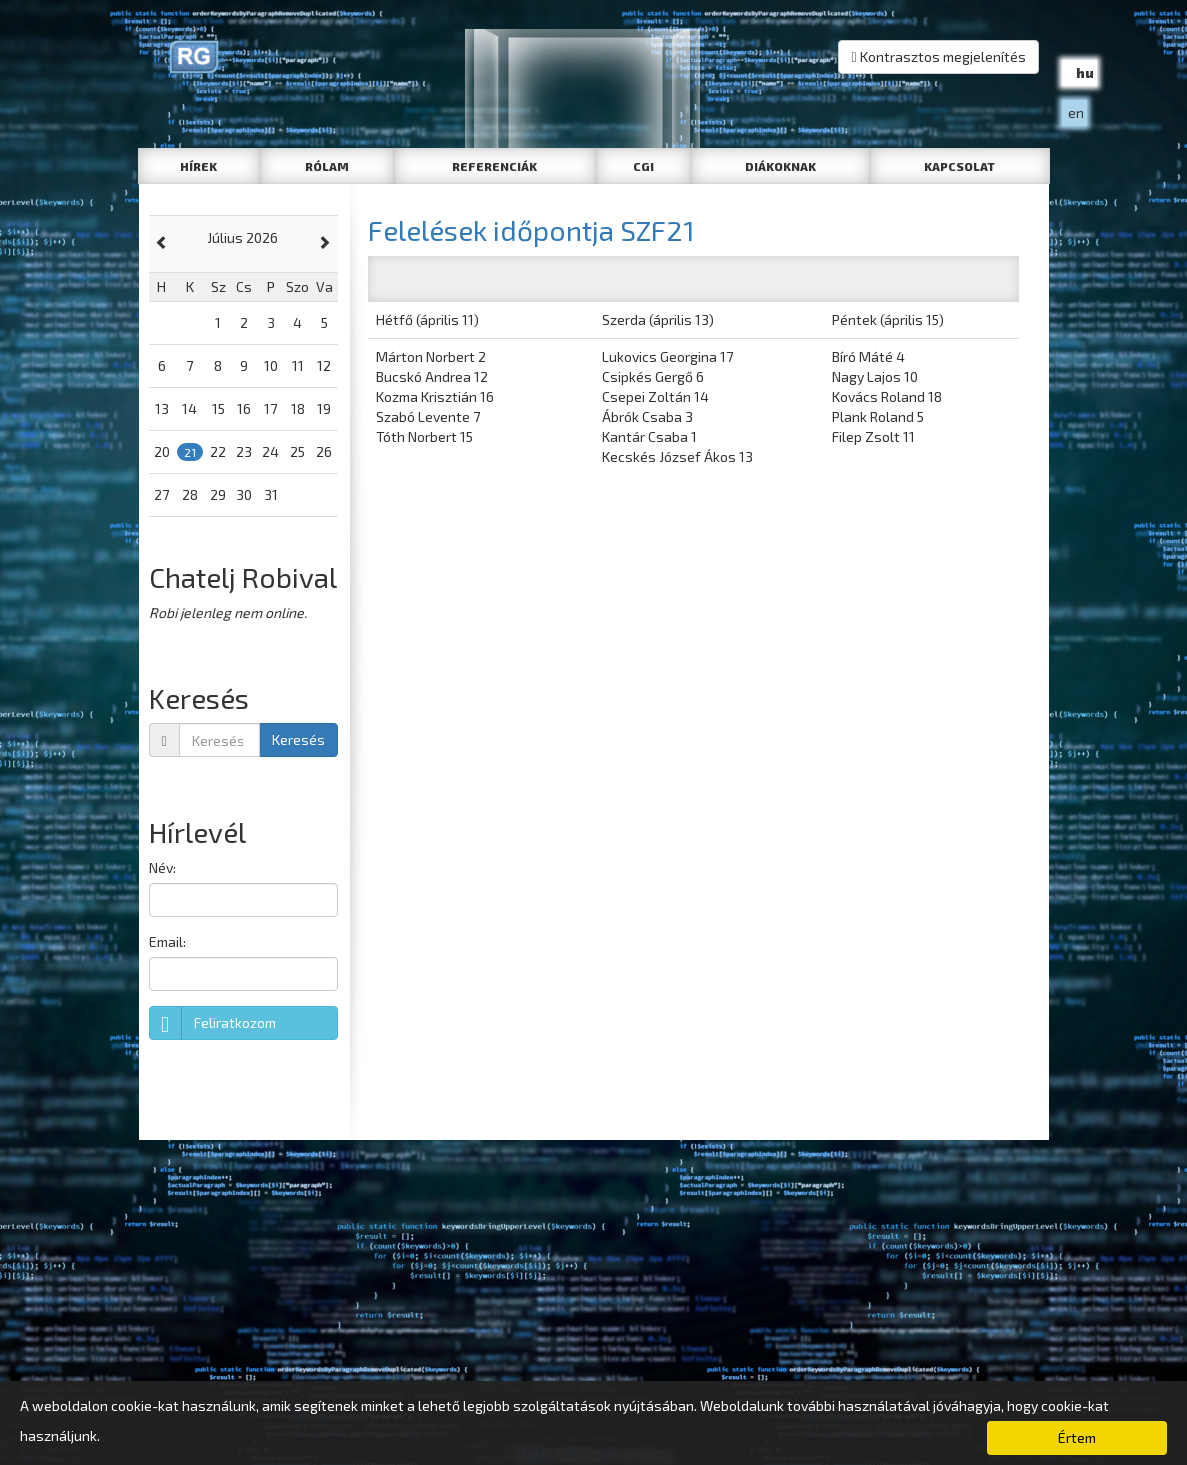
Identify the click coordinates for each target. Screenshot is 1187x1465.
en (1076, 112)
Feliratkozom (213, 1023)
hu (1085, 72)
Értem (1077, 1437)
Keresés (298, 739)
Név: (162, 867)
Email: (167, 941)
